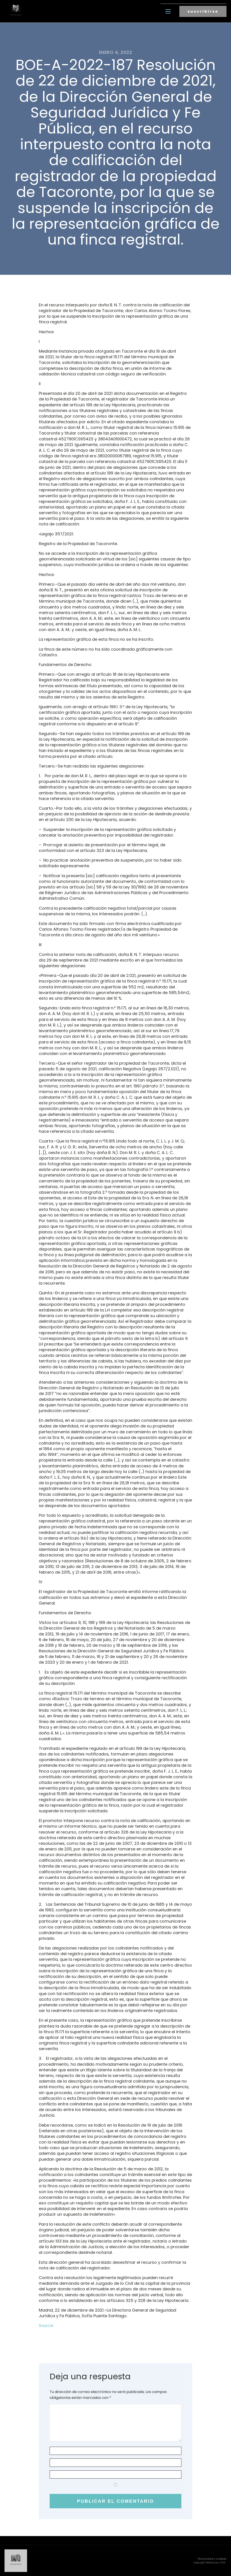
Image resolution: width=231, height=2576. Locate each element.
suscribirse (202, 11)
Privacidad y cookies (212, 2559)
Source (46, 2325)
